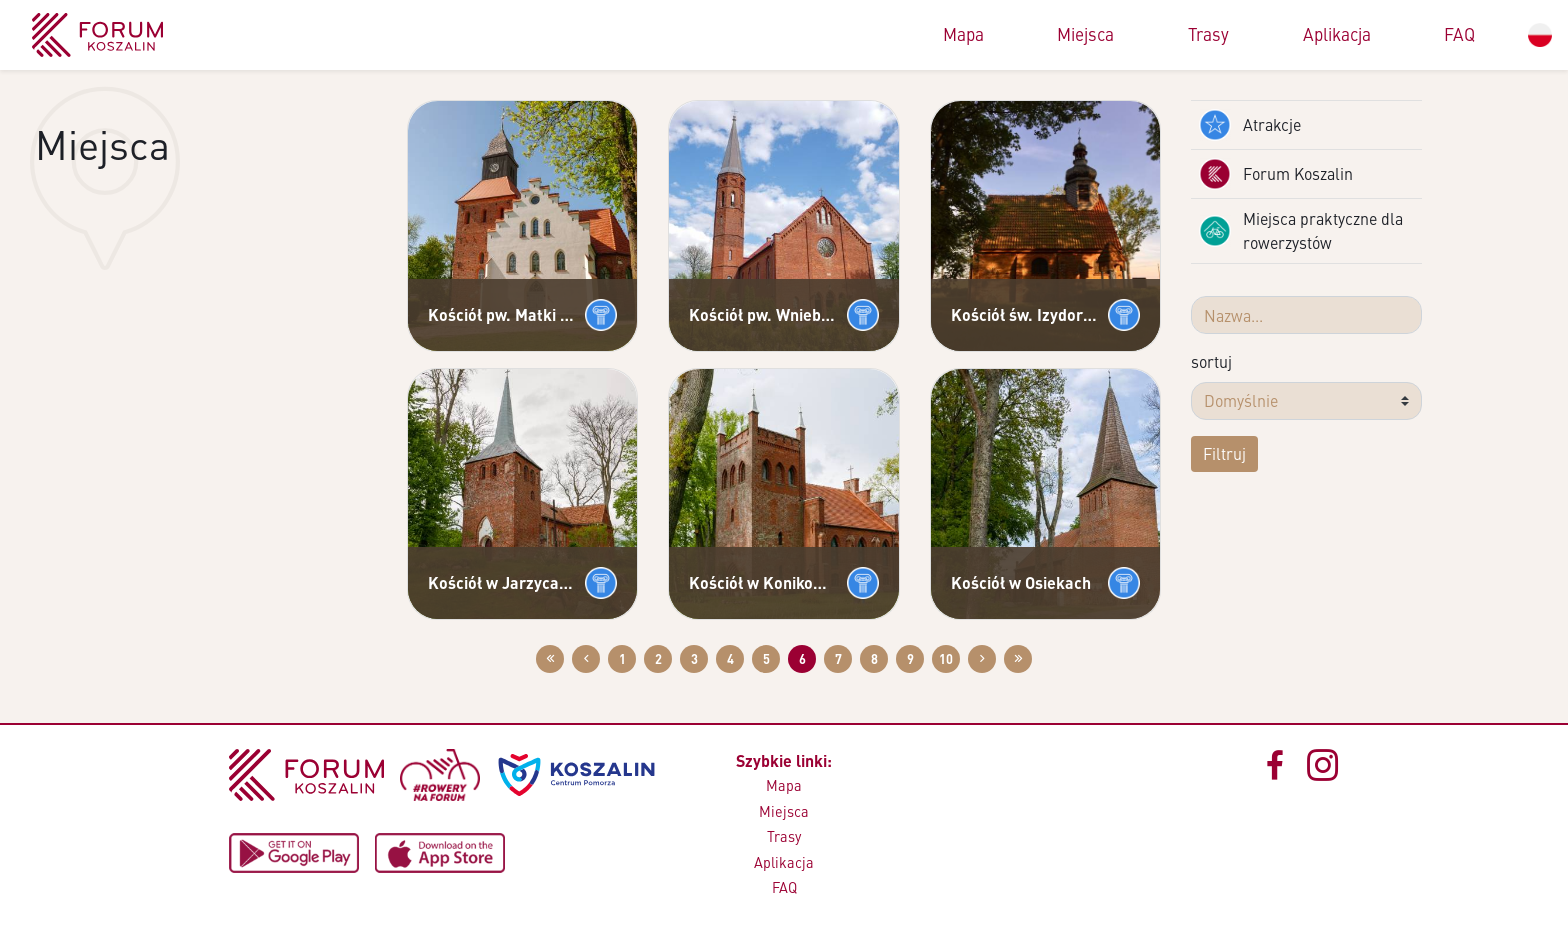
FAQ (1459, 34)
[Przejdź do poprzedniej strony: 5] (586, 659)
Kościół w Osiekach (1021, 582)
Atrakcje (1250, 125)
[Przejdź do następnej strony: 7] (982, 659)
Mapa (963, 34)
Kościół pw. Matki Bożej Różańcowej (502, 314)
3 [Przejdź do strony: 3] (694, 659)
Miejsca (1085, 34)
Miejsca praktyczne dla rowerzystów (1301, 230)
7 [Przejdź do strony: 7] (838, 659)
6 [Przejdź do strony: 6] (802, 659)
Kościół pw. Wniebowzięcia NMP (763, 314)
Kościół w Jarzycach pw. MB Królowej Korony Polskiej (502, 582)
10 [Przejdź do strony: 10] (946, 659)
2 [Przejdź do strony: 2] (658, 659)
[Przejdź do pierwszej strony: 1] (550, 659)
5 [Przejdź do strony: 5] (766, 659)
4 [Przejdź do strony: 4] (730, 659)
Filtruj (1224, 453)
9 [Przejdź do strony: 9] (910, 659)
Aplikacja (1337, 34)
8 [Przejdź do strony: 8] (874, 659)
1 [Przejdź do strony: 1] (622, 659)
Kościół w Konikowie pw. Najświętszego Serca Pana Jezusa (763, 582)
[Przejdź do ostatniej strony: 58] (1018, 659)
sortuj (1211, 361)
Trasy (1208, 34)
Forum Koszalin (1276, 174)
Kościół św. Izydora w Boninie (1025, 314)
